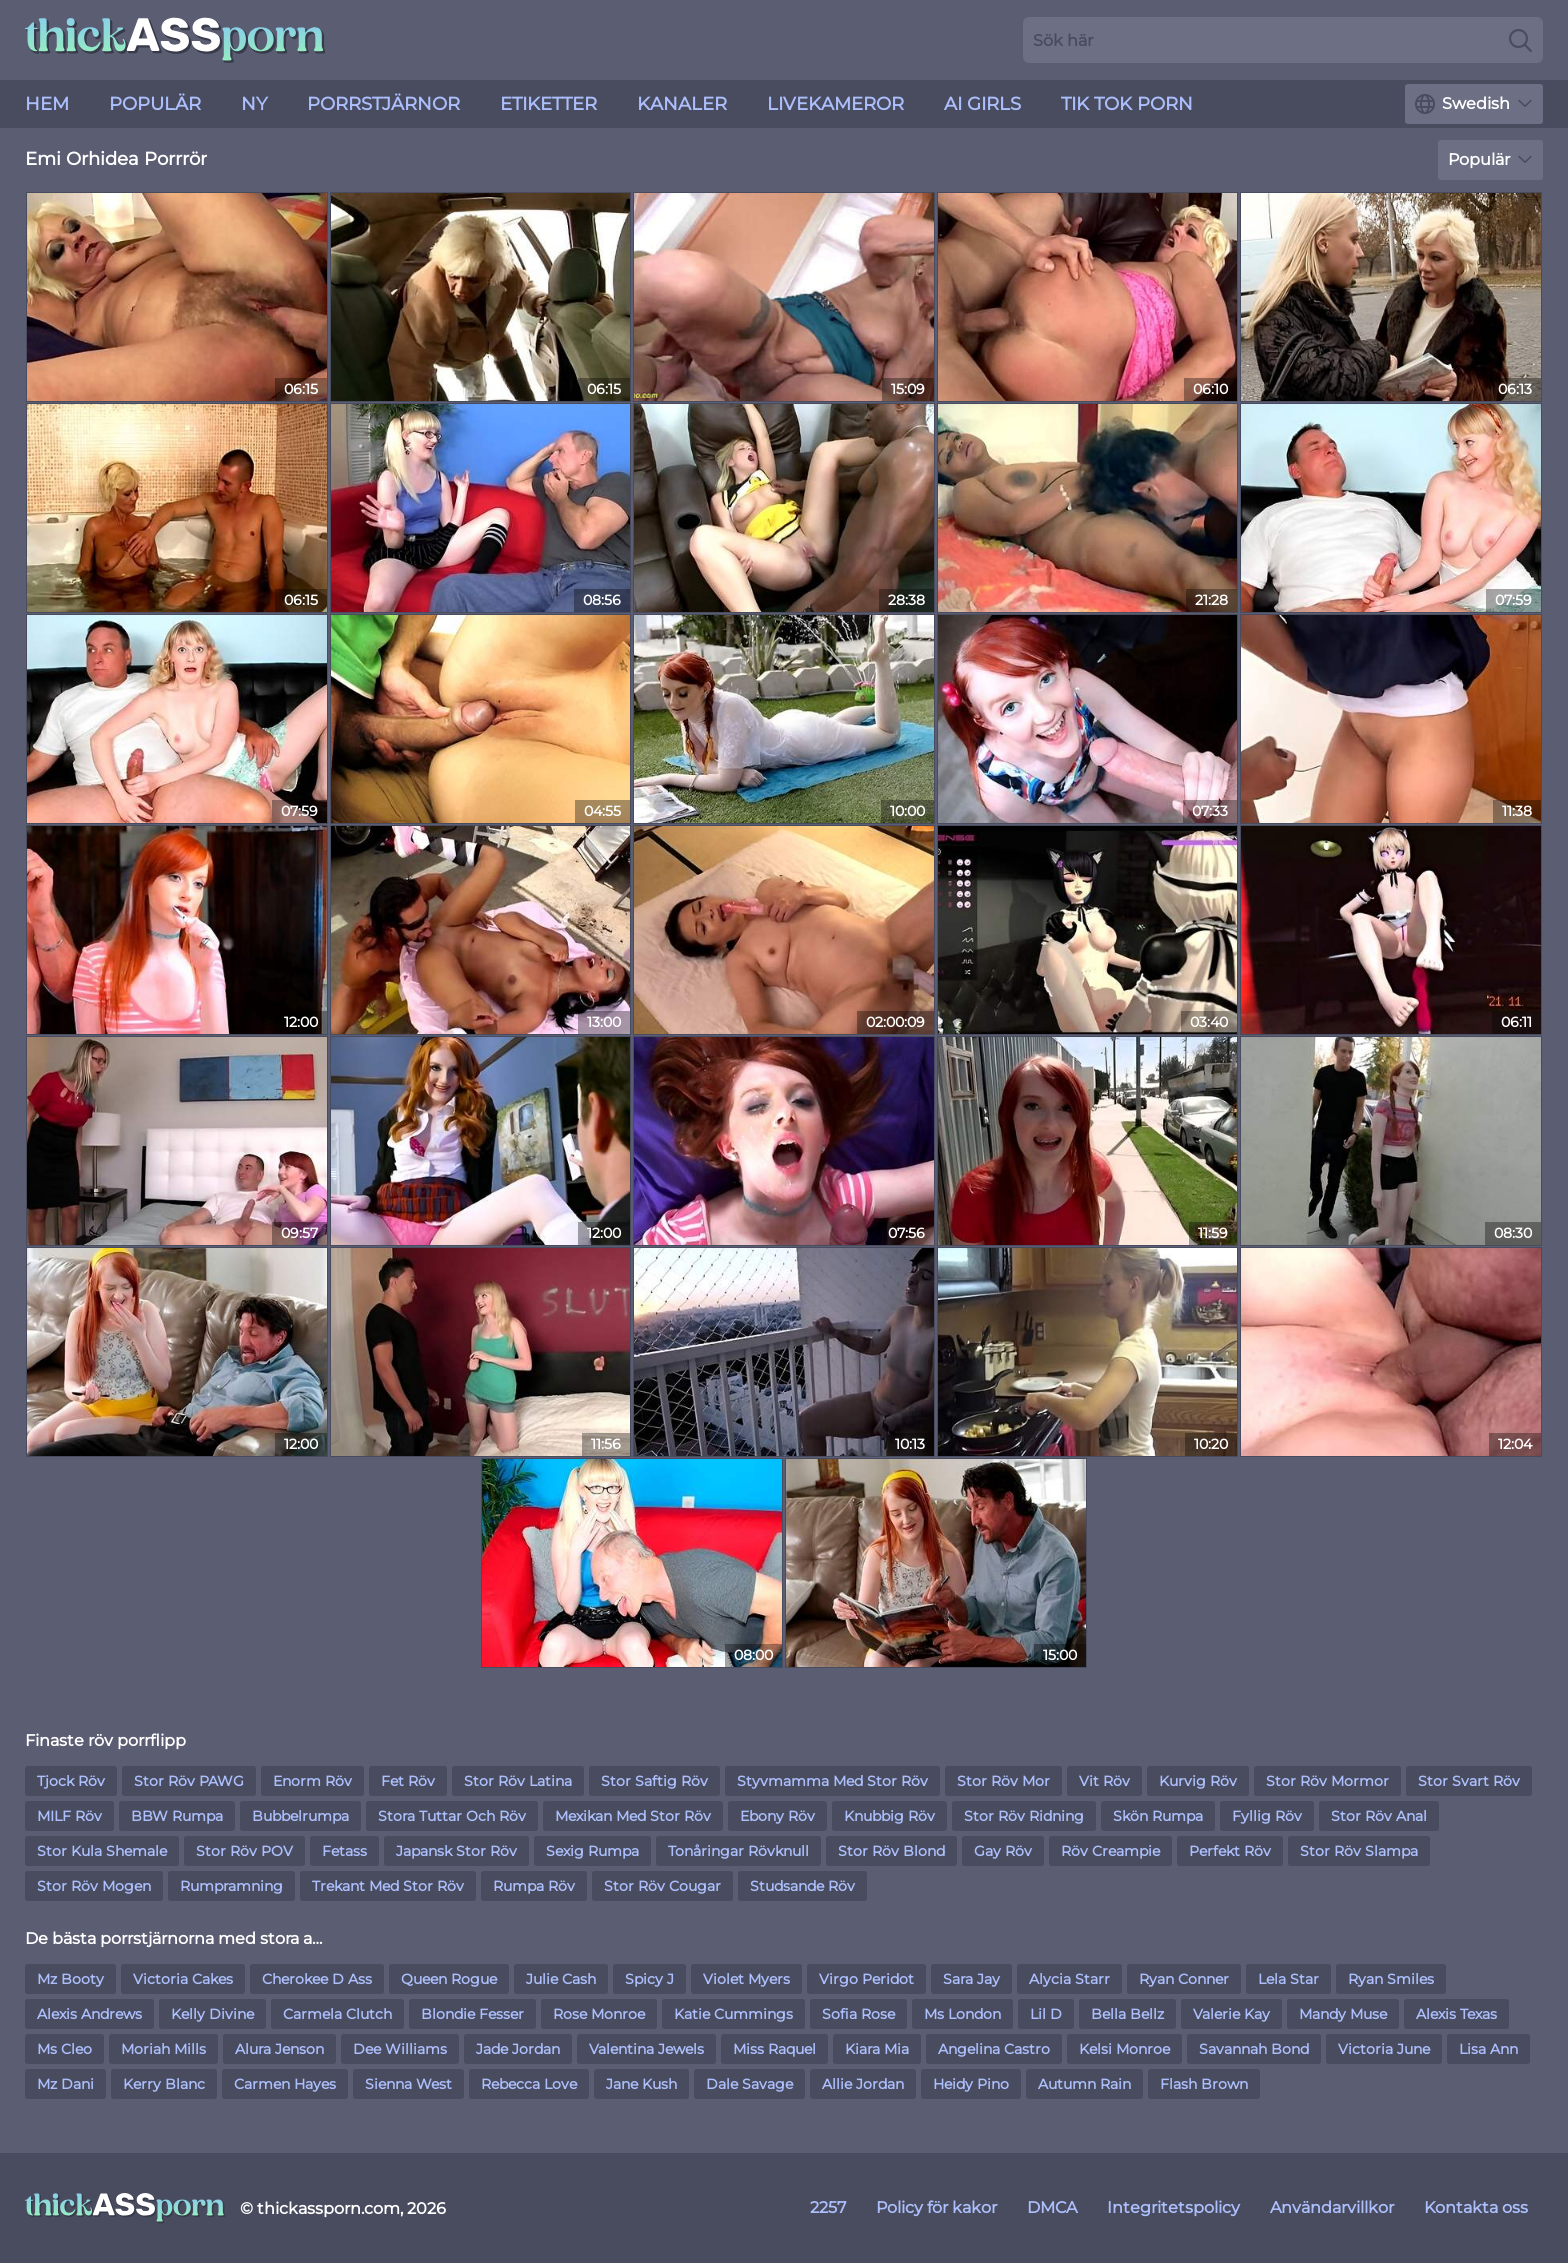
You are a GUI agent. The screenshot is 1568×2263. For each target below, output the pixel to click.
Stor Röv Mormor (1327, 1781)
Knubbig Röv (889, 1816)
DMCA (1052, 2207)
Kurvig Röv (1198, 1781)
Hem (47, 104)
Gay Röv (1003, 1851)
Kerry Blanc (164, 2084)
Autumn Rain (1084, 2084)
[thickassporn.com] (125, 2208)
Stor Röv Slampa (1359, 1851)
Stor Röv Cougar (662, 1886)
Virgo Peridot (866, 1979)
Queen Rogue (449, 1979)
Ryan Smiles (1391, 1979)
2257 (828, 2207)
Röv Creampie (1110, 1851)
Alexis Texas (1456, 2014)
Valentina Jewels (646, 2049)
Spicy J (649, 1979)
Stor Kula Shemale (102, 1851)
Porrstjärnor (383, 104)
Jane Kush (641, 2084)
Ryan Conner (1184, 1979)
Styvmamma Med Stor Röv (832, 1781)
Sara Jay (971, 1979)
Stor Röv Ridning (1024, 1816)
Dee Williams (400, 2049)
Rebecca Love (529, 2084)
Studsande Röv (802, 1886)
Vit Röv (1104, 1781)
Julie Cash (561, 1979)
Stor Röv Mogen (94, 1886)
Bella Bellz (1127, 2014)
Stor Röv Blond (891, 1851)
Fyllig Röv (1267, 1816)
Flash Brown (1204, 2084)
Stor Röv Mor (1003, 1781)
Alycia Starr (1069, 1979)
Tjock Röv (71, 1781)
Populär (155, 104)
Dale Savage (749, 2084)
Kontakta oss (1476, 2207)
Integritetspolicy (1173, 2207)
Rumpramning (231, 1886)
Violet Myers (746, 1979)
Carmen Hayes (285, 2084)
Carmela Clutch (337, 2014)
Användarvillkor (1332, 2207)
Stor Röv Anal (1379, 1816)
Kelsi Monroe (1124, 2049)
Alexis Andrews (89, 2014)
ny (254, 104)
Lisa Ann (1488, 2049)
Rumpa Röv (534, 1886)
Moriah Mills (163, 2049)
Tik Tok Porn (1127, 104)
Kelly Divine (212, 2014)
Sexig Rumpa (592, 1851)
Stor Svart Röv (1469, 1781)
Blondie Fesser (472, 2014)
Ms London (962, 2014)
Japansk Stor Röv (456, 1851)
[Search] (1520, 40)
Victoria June (1384, 2049)
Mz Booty (70, 1979)
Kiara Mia (877, 2049)
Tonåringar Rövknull (738, 1851)
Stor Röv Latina (518, 1781)
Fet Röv (408, 1781)
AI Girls (982, 104)
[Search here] (1283, 40)
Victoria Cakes (183, 1979)
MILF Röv (69, 1816)
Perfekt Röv (1230, 1851)
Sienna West (408, 2084)
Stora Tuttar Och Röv (452, 1816)
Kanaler (682, 104)
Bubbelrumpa (300, 1816)
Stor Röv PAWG (189, 1781)
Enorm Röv (312, 1781)
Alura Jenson (279, 2049)
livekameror (835, 104)
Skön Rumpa (1158, 1816)
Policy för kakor (936, 2207)
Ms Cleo (64, 2049)
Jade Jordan (518, 2049)
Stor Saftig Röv (654, 1781)
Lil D (1046, 2014)
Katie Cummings (733, 2014)
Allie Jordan (863, 2084)
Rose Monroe (599, 2014)
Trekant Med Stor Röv (388, 1886)
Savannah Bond (1254, 2049)
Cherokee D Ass (317, 1979)
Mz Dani (65, 2084)
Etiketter (548, 104)
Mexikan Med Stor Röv (633, 1816)
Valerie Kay (1231, 2014)
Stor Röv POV (244, 1851)
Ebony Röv (777, 1816)
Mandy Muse (1343, 2014)
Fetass (344, 1851)
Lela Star (1288, 1979)
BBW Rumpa (177, 1816)
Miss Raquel (774, 2049)
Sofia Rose (858, 2014)
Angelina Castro (994, 2049)
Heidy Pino (971, 2084)
